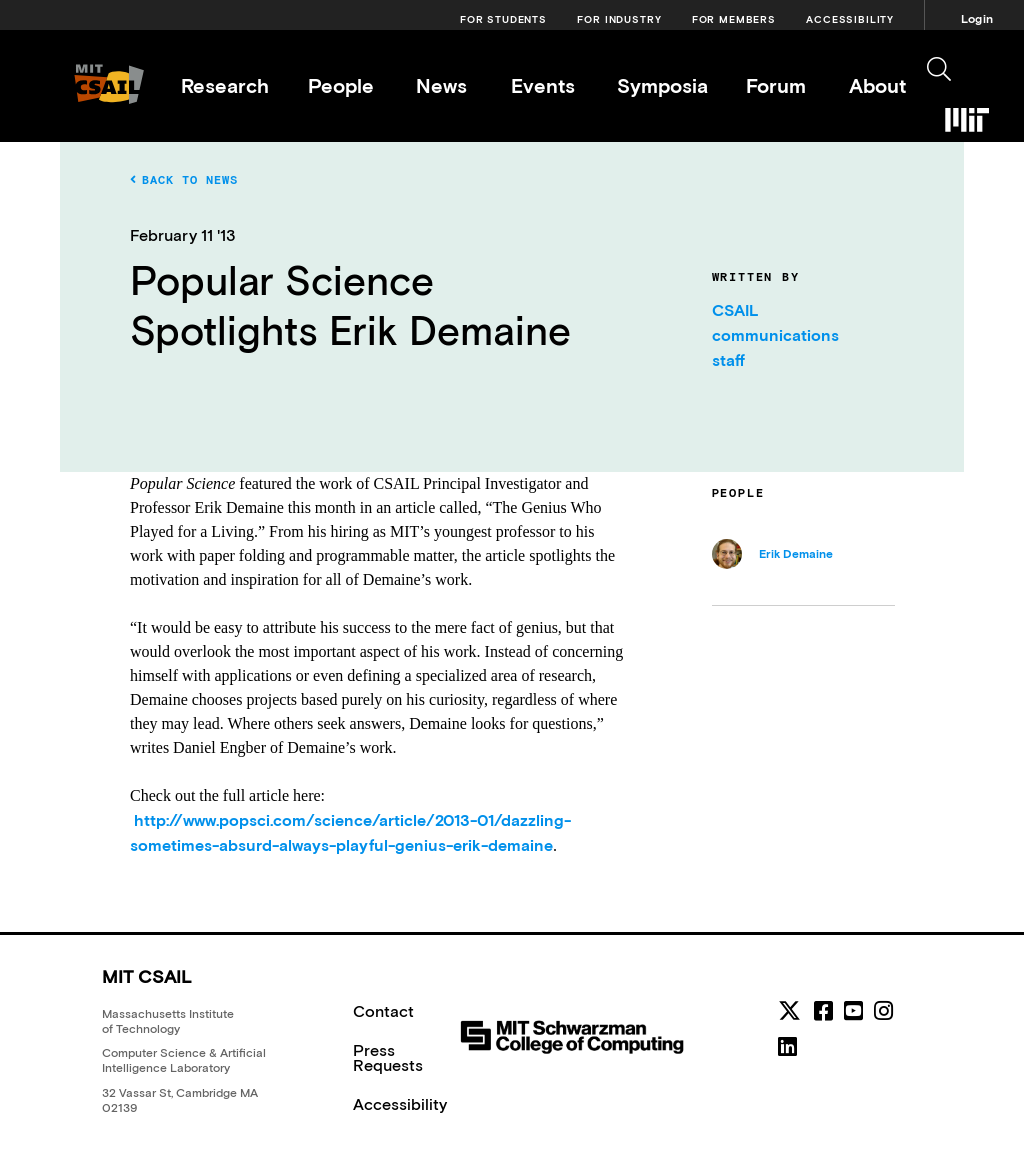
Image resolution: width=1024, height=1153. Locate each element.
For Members (734, 19)
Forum (776, 85)
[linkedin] (787, 1047)
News (441, 85)
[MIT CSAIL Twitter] (792, 1014)
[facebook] (823, 1011)
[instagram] (883, 1011)
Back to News (184, 180)
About (877, 85)
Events (543, 85)
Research (225, 85)
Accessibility (850, 19)
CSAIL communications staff (775, 335)
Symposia (662, 85)
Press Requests (388, 1057)
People (341, 85)
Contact (383, 1011)
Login (977, 19)
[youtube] (853, 1011)
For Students (503, 19)
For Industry (619, 19)
